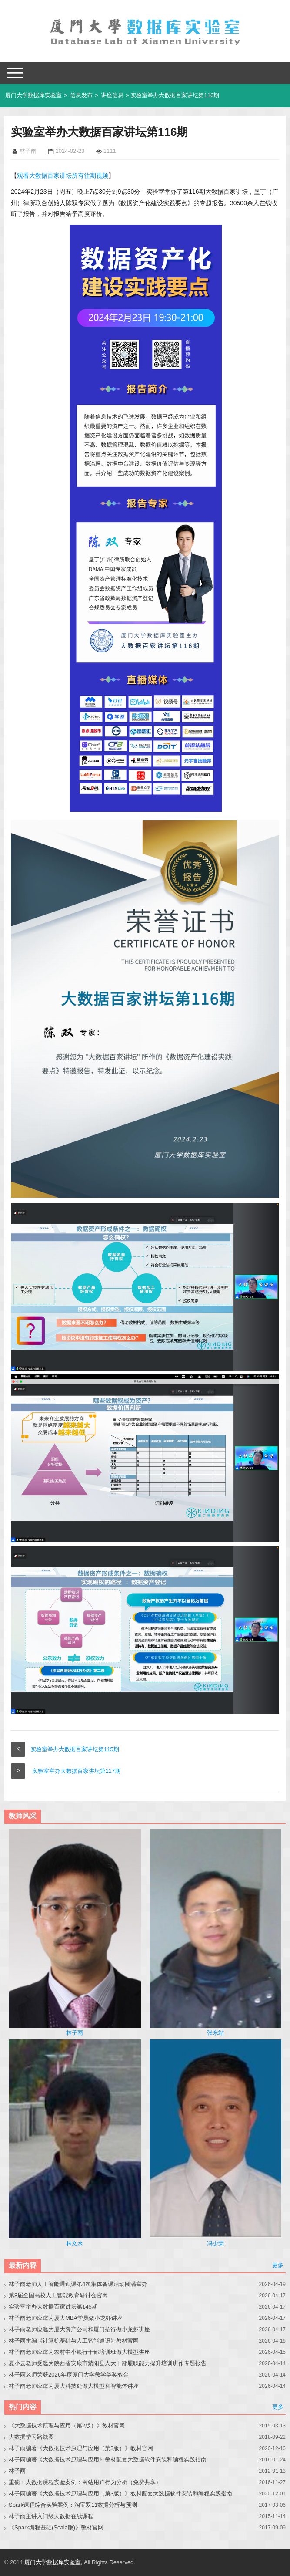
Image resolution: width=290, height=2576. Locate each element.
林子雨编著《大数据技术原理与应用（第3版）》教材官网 (81, 2448)
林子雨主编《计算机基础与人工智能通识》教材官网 (74, 2340)
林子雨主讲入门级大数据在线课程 (51, 2516)
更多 (277, 2265)
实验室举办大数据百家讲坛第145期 (53, 2306)
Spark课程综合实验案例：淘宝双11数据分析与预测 (73, 2505)
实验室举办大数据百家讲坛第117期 (76, 1771)
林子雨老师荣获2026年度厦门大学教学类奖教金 (69, 2374)
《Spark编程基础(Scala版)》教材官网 (56, 2527)
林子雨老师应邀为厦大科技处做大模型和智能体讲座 (74, 2386)
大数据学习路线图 (31, 2437)
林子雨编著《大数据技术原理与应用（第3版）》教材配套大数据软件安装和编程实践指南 (120, 2493)
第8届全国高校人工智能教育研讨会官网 (58, 2295)
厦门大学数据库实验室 (33, 95)
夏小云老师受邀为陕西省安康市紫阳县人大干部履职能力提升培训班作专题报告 (108, 2363)
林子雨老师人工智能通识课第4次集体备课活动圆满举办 (78, 2284)
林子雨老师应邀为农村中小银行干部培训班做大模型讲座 (79, 2352)
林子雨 (17, 2471)
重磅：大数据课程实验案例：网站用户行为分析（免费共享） (85, 2482)
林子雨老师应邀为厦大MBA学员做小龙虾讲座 (66, 2318)
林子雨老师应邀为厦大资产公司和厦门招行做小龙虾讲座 (79, 2329)
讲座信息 (112, 95)
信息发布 (81, 95)
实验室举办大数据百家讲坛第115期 (74, 1749)
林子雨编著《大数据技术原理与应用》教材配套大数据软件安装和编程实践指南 (108, 2459)
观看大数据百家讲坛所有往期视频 (62, 175)
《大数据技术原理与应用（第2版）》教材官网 (67, 2425)
